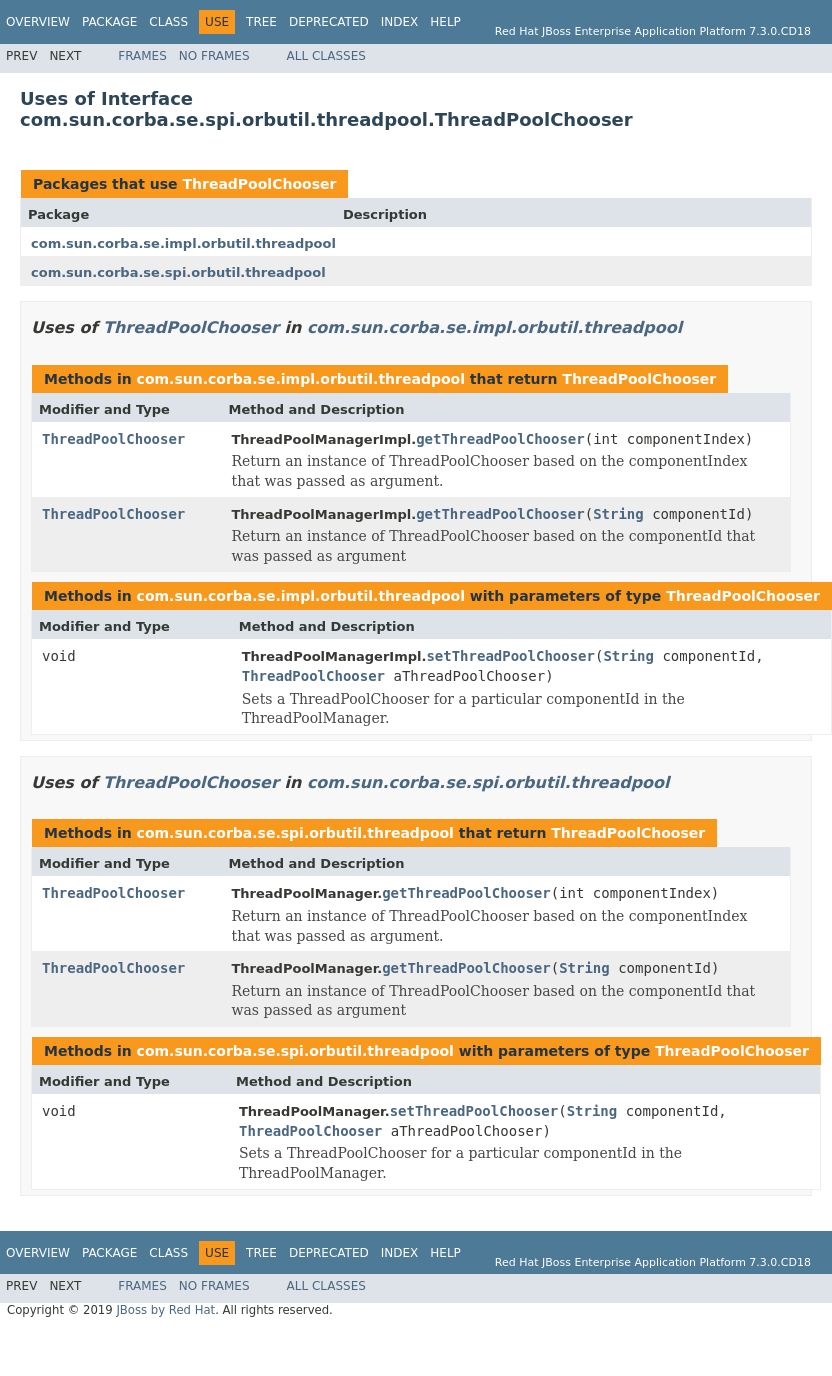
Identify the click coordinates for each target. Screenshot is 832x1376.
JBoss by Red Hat (165, 1310)
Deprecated (329, 22)
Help (445, 22)
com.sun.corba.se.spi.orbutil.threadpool (178, 272)
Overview (38, 22)
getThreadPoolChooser (500, 439)
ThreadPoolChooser (259, 184)
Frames (142, 56)
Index (400, 22)
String (618, 514)
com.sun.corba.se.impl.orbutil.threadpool (183, 243)
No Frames (214, 56)
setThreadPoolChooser (510, 656)
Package (109, 22)
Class (168, 22)
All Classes (326, 56)
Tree (261, 22)
